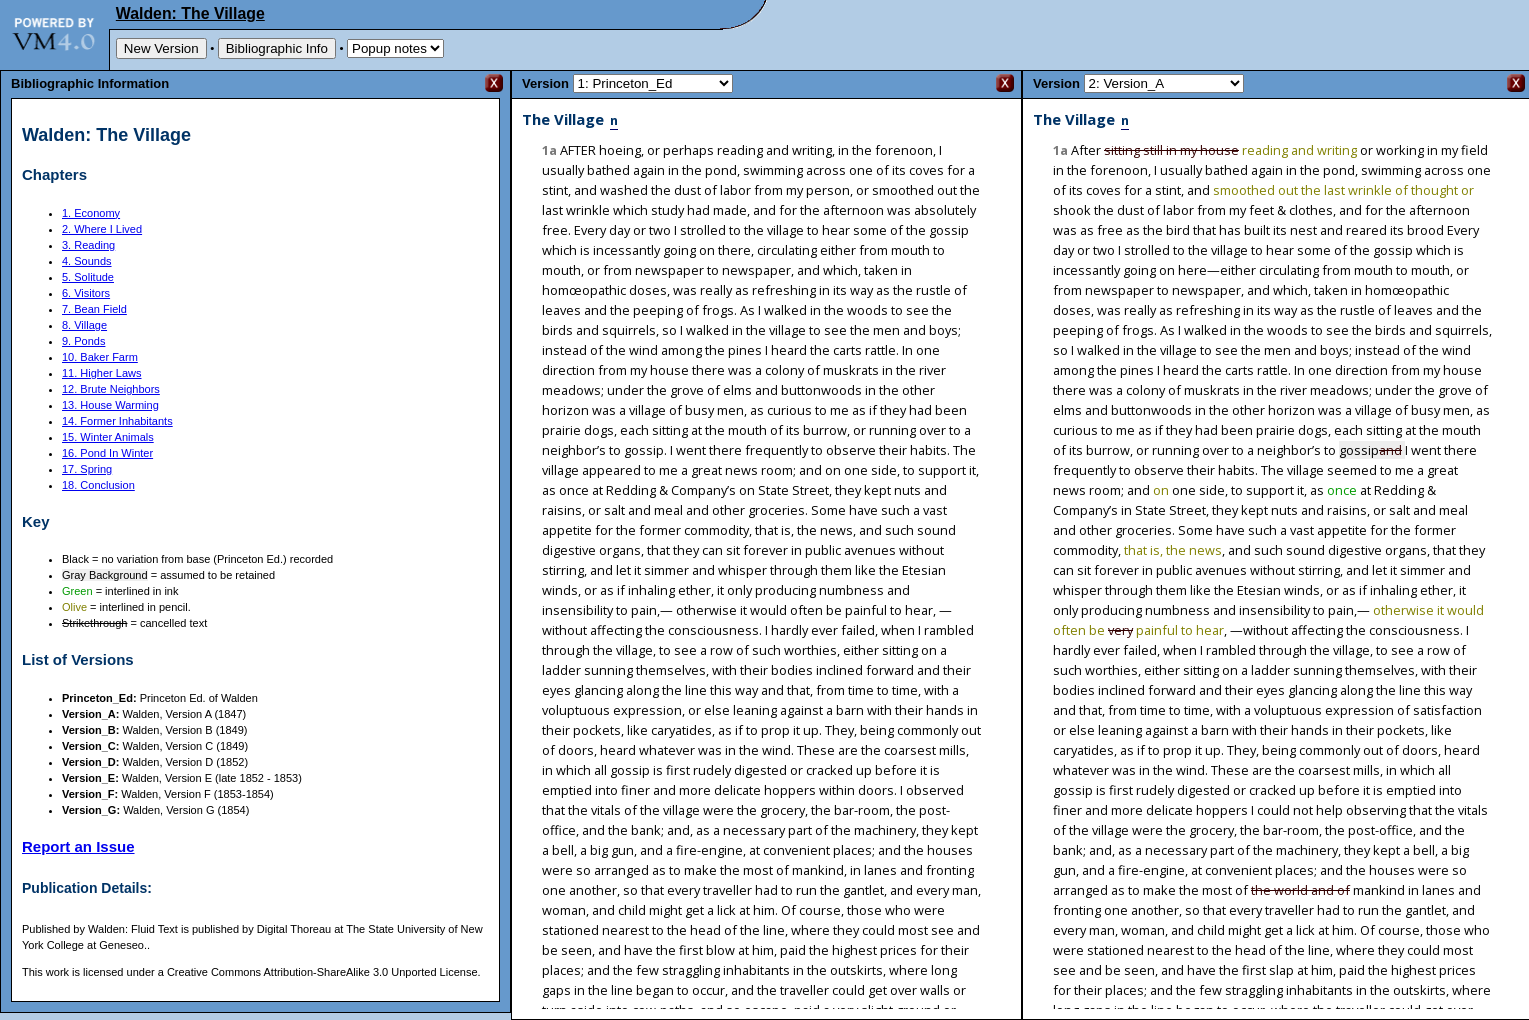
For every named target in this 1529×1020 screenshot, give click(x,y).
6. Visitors (86, 293)
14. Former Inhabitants (117, 421)
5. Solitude (88, 277)
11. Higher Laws (102, 373)
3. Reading (88, 245)
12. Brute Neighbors (111, 389)
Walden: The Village (190, 13)
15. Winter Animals (108, 437)
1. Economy (91, 213)
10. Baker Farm (100, 357)
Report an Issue (78, 846)
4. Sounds (87, 261)
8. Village (84, 325)
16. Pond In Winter (107, 453)
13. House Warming (110, 405)
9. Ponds (83, 341)
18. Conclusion (98, 485)
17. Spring (87, 469)
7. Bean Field (94, 309)
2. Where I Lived (102, 229)
